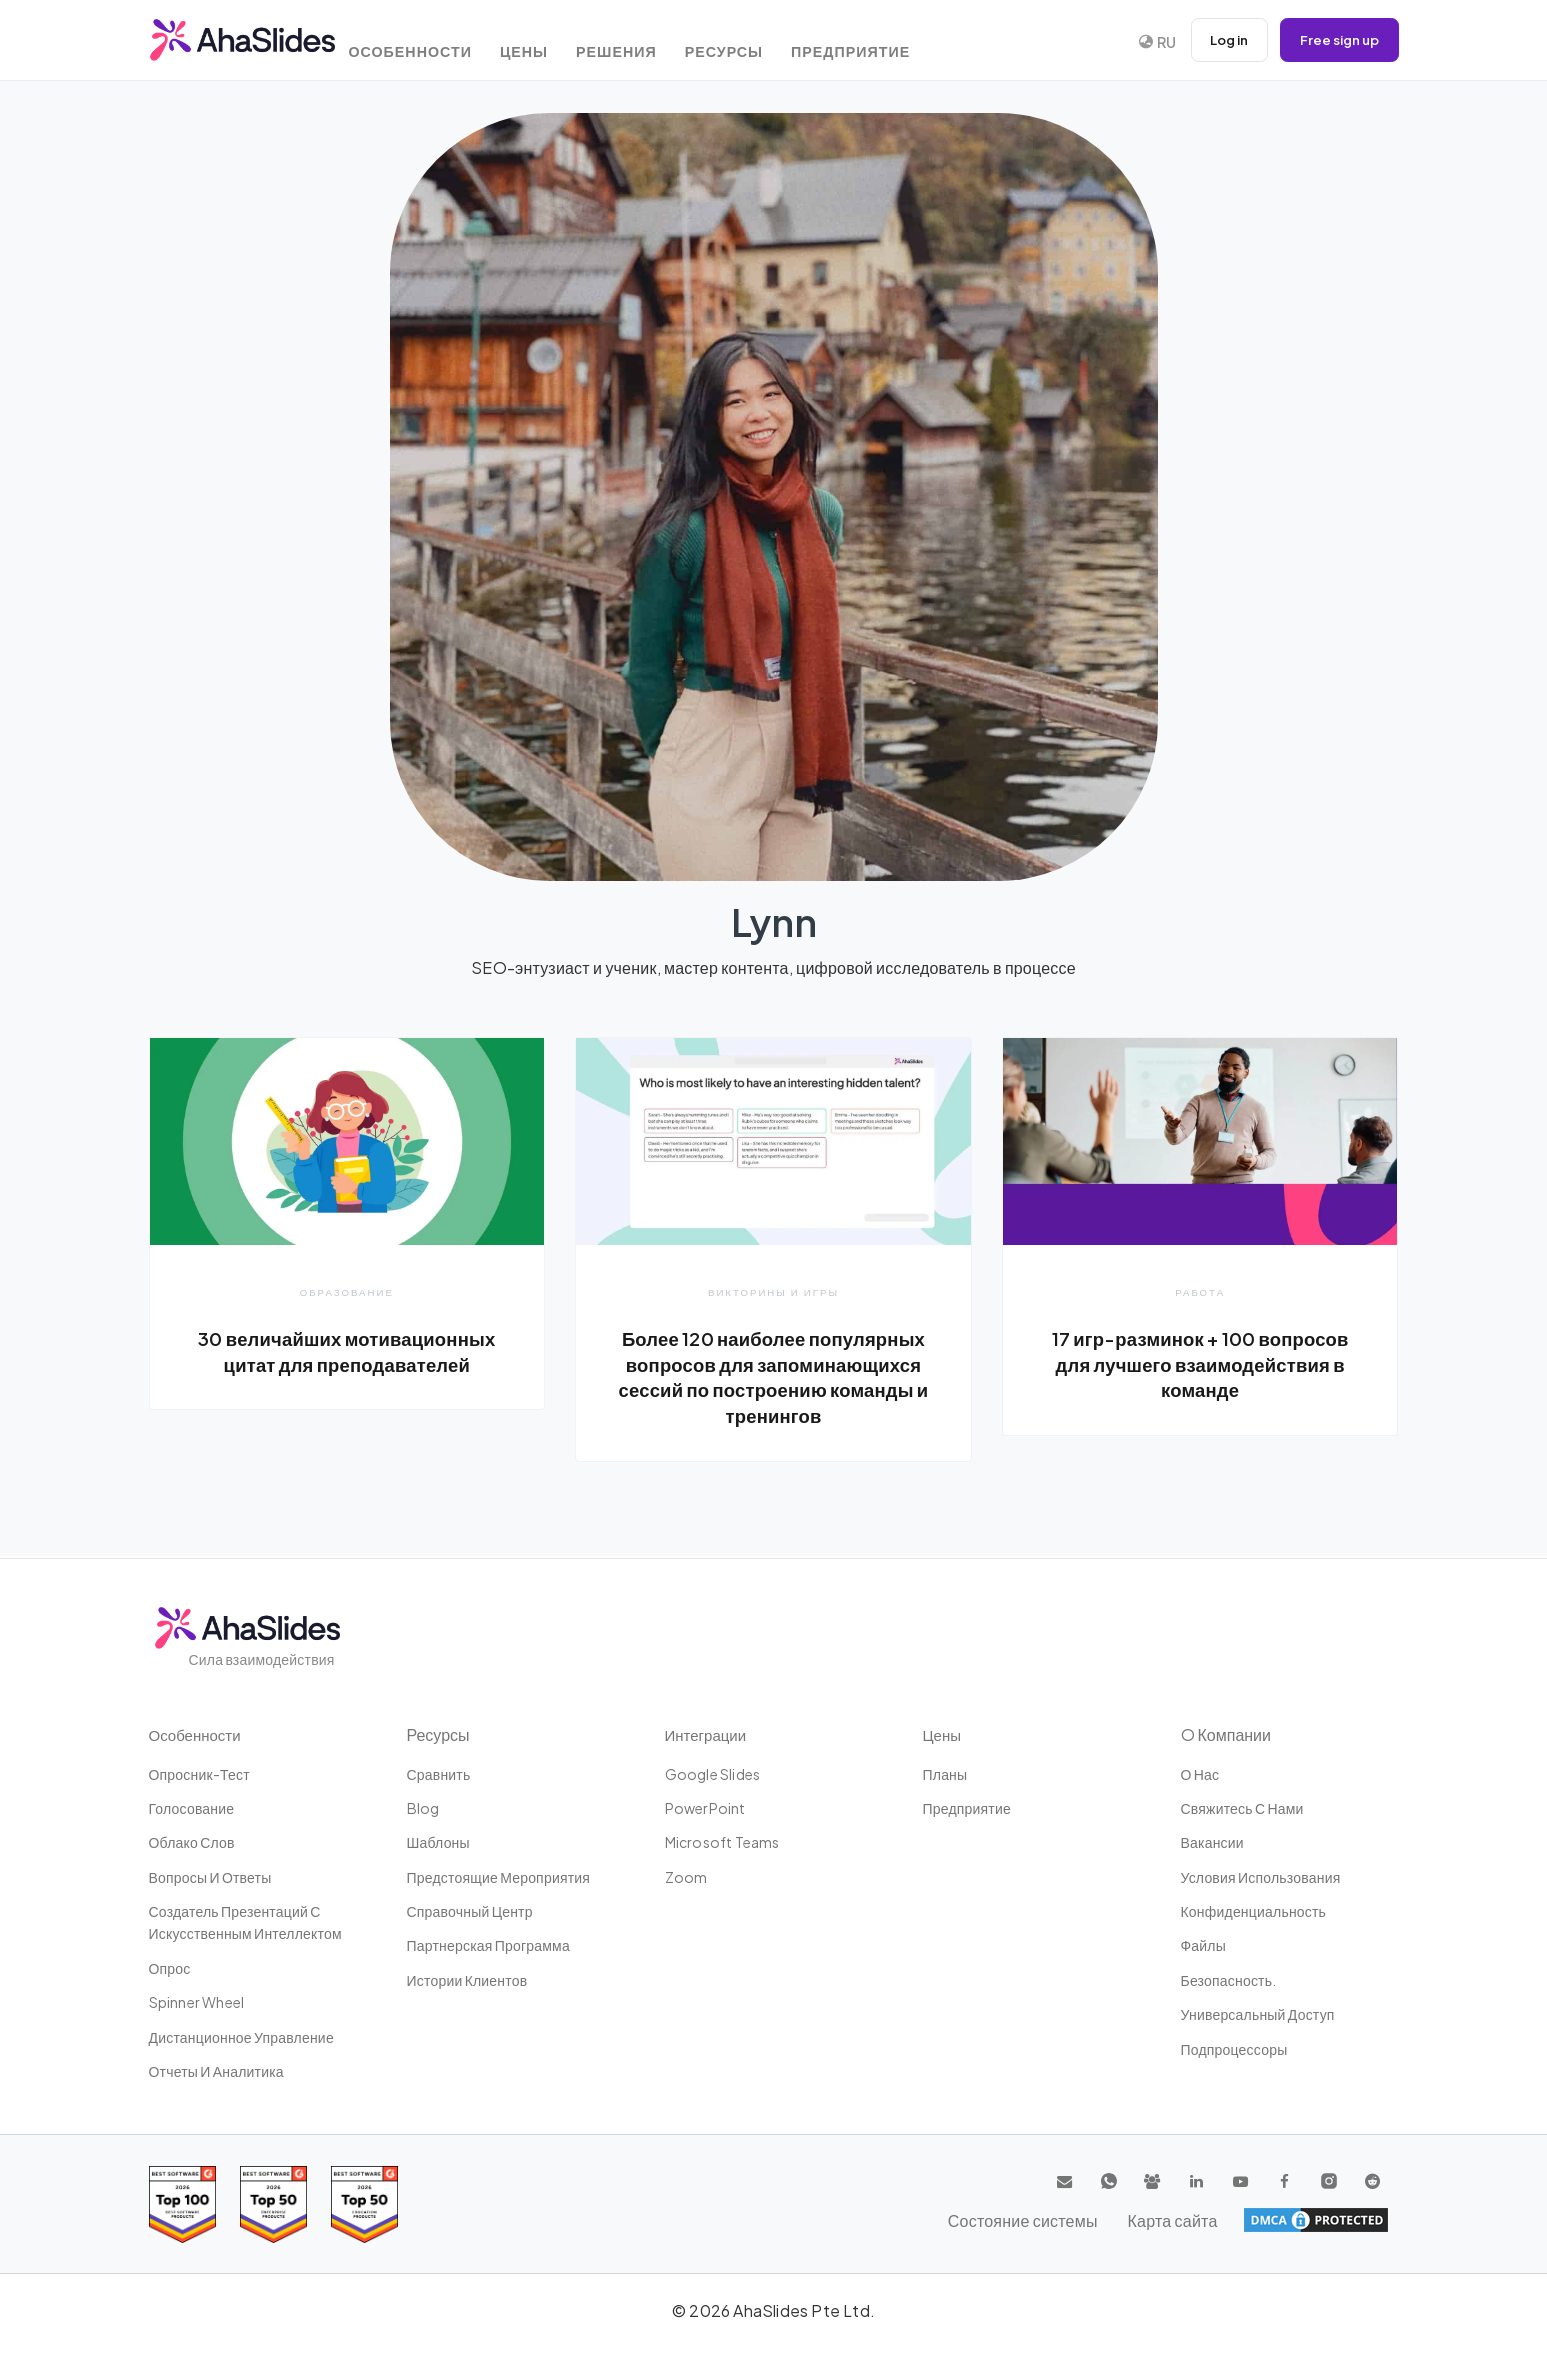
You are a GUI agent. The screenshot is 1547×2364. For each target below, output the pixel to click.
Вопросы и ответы (210, 1877)
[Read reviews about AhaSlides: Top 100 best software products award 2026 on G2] (182, 2204)
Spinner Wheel (197, 2002)
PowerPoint (705, 1808)
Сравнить (439, 1774)
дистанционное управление (241, 2037)
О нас (1200, 1774)
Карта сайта (1343, 2220)
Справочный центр (470, 1911)
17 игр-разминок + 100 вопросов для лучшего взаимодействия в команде (1200, 1363)
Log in (1219, 40)
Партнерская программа (488, 1946)
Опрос (170, 1968)
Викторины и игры (773, 1291)
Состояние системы (1206, 2220)
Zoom (686, 1877)
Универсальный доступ (1258, 2014)
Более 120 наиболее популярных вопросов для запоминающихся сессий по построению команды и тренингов (773, 1376)
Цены (548, 42)
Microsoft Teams (722, 1842)
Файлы (1203, 1946)
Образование (346, 1291)
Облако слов (192, 1842)
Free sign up (1336, 40)
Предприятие (894, 42)
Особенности (429, 42)
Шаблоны (438, 1842)
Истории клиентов (467, 1980)
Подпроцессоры (1234, 2049)
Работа (1200, 1291)
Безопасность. (1229, 1980)
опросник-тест (199, 1774)
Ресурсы (761, 42)
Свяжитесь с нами (1242, 1808)
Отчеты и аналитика (216, 2071)
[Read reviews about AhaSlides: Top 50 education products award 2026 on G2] (273, 2204)
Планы (945, 1774)
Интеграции (708, 1734)
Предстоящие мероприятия (499, 1877)
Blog (423, 1808)
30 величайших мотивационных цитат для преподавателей (346, 1351)
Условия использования (1261, 1877)
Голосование (192, 1808)
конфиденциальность (1254, 1911)
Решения (647, 42)
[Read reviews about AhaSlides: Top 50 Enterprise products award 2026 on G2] (364, 2204)
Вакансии (1212, 1842)
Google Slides (713, 1774)
